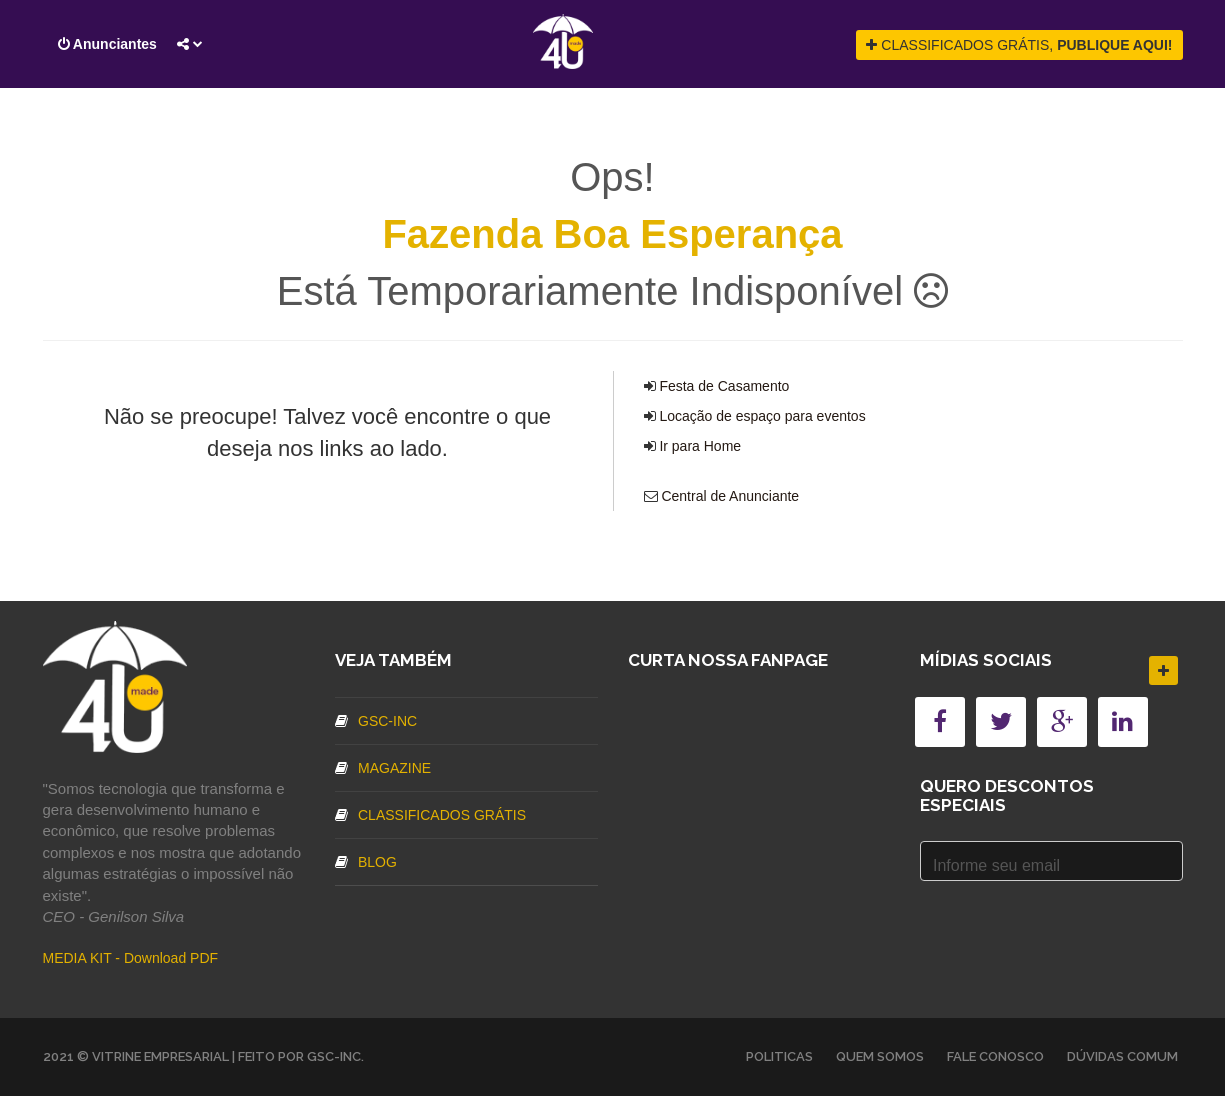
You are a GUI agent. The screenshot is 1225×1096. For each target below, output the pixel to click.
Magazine (383, 768)
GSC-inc (376, 721)
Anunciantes (107, 44)
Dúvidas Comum (1122, 1056)
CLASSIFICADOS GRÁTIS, (1019, 45)
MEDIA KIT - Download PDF (131, 958)
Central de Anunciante (730, 496)
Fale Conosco (995, 1056)
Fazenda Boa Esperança (612, 234)
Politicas (779, 1056)
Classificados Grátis (430, 815)
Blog (366, 862)
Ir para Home (700, 446)
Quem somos (880, 1056)
